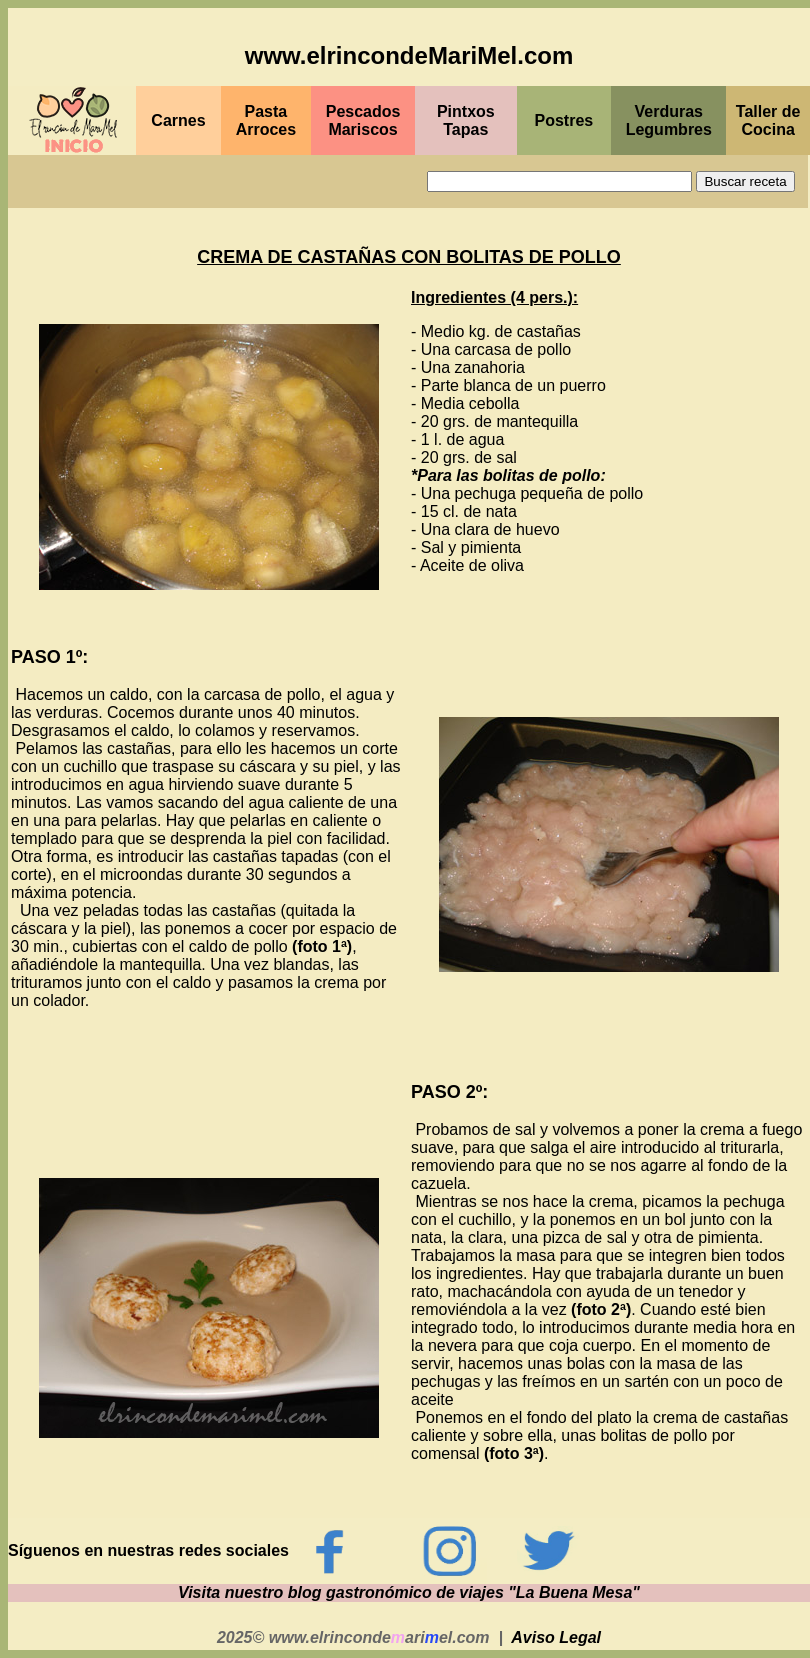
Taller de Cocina (768, 120)
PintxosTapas (466, 120)
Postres (564, 120)
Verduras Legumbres (669, 120)
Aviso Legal (556, 1637)
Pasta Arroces (266, 120)
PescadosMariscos (363, 120)
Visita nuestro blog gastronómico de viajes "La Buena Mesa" (409, 1592)
